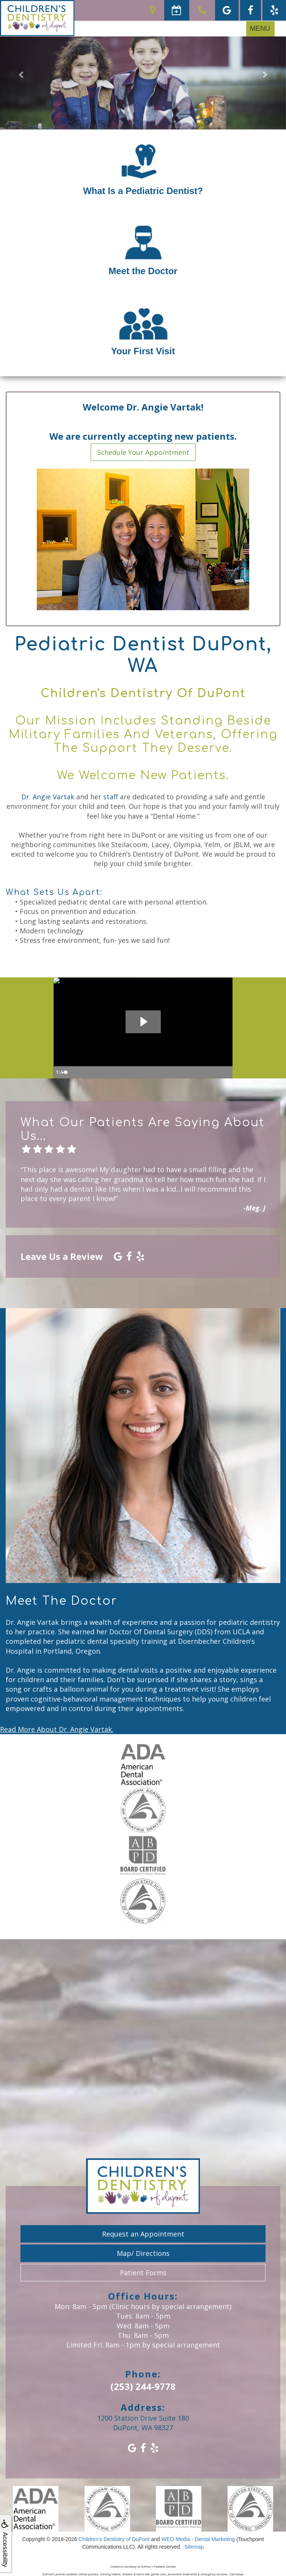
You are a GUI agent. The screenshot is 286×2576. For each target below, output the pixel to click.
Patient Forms (143, 2272)
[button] (21, 74)
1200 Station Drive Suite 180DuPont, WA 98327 (143, 2422)
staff (110, 796)
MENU (260, 28)
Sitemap (194, 2547)
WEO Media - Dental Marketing (198, 2539)
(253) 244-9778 (143, 2386)
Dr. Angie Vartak (47, 796)
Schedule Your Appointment (143, 452)
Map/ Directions (143, 2253)
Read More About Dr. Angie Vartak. (56, 1729)
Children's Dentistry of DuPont (114, 2539)
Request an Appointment (143, 2233)
